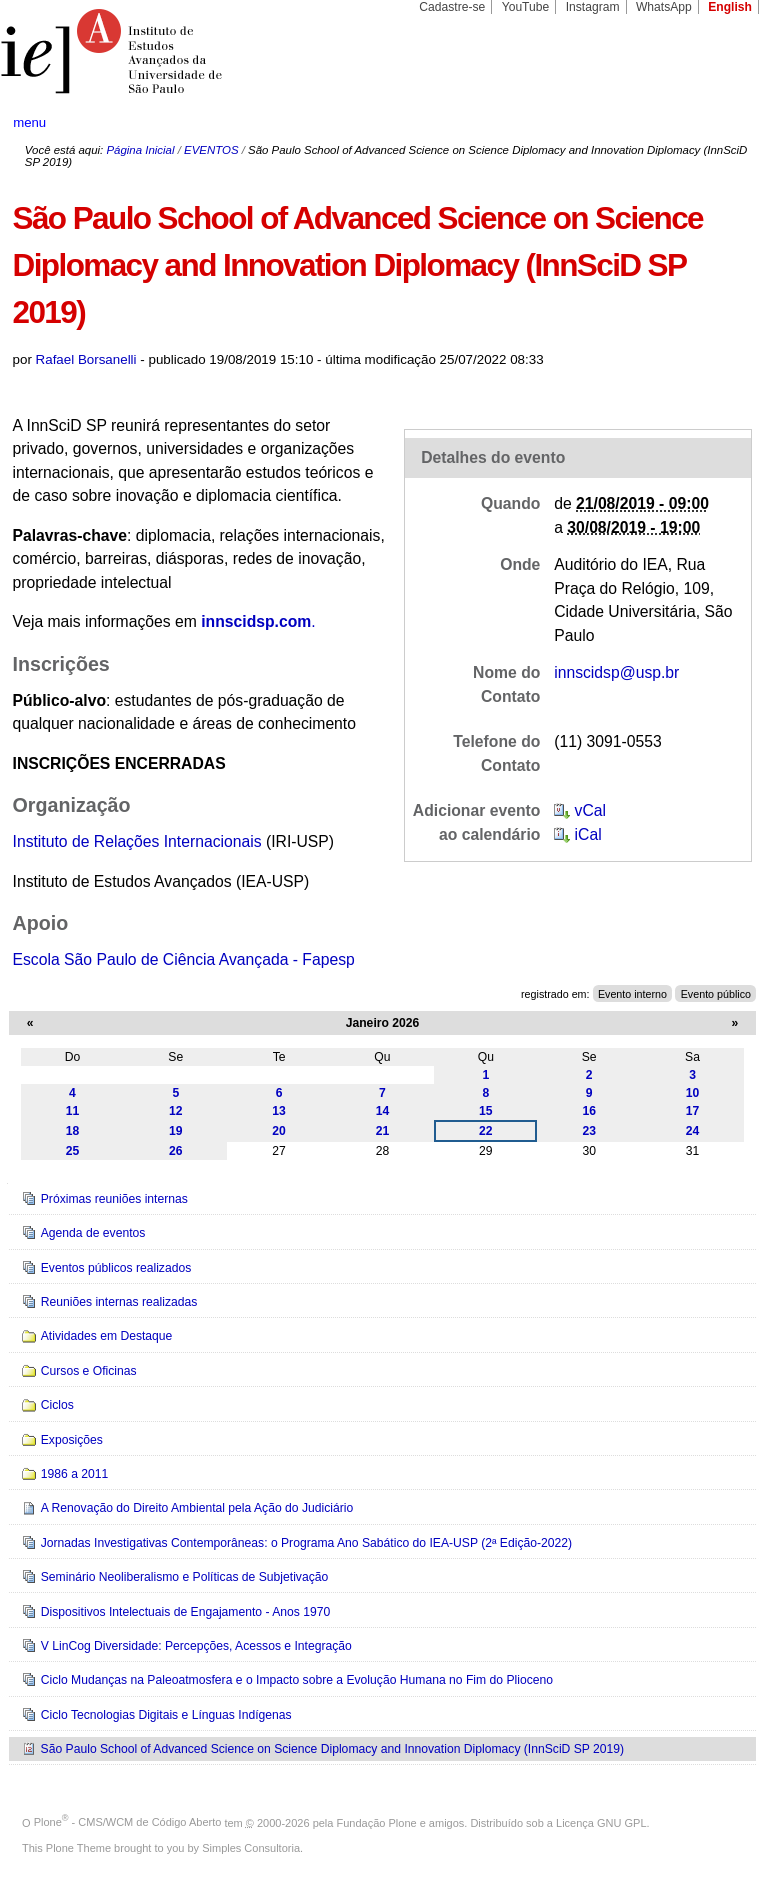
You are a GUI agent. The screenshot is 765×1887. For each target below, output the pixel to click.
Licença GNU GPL (601, 1822)
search (711, 124)
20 (279, 1131)
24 (693, 1131)
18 (73, 1131)
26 (176, 1151)
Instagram (593, 7)
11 (73, 1111)
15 (486, 1111)
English (730, 7)
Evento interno (632, 994)
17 (693, 1111)
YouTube (526, 7)
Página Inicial (140, 150)
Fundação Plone (377, 1822)
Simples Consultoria (251, 1848)
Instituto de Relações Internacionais (137, 841)
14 (383, 1111)
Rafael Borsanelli (86, 359)
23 (589, 1131)
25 (73, 1151)
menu (29, 122)
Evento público (716, 994)
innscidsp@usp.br (616, 672)
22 (486, 1131)
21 (383, 1131)
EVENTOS (211, 150)
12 (176, 1111)
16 (589, 1111)
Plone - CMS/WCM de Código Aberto (128, 1822)
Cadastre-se (452, 7)
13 (279, 1111)
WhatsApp (664, 7)
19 (176, 1131)
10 (693, 1093)
